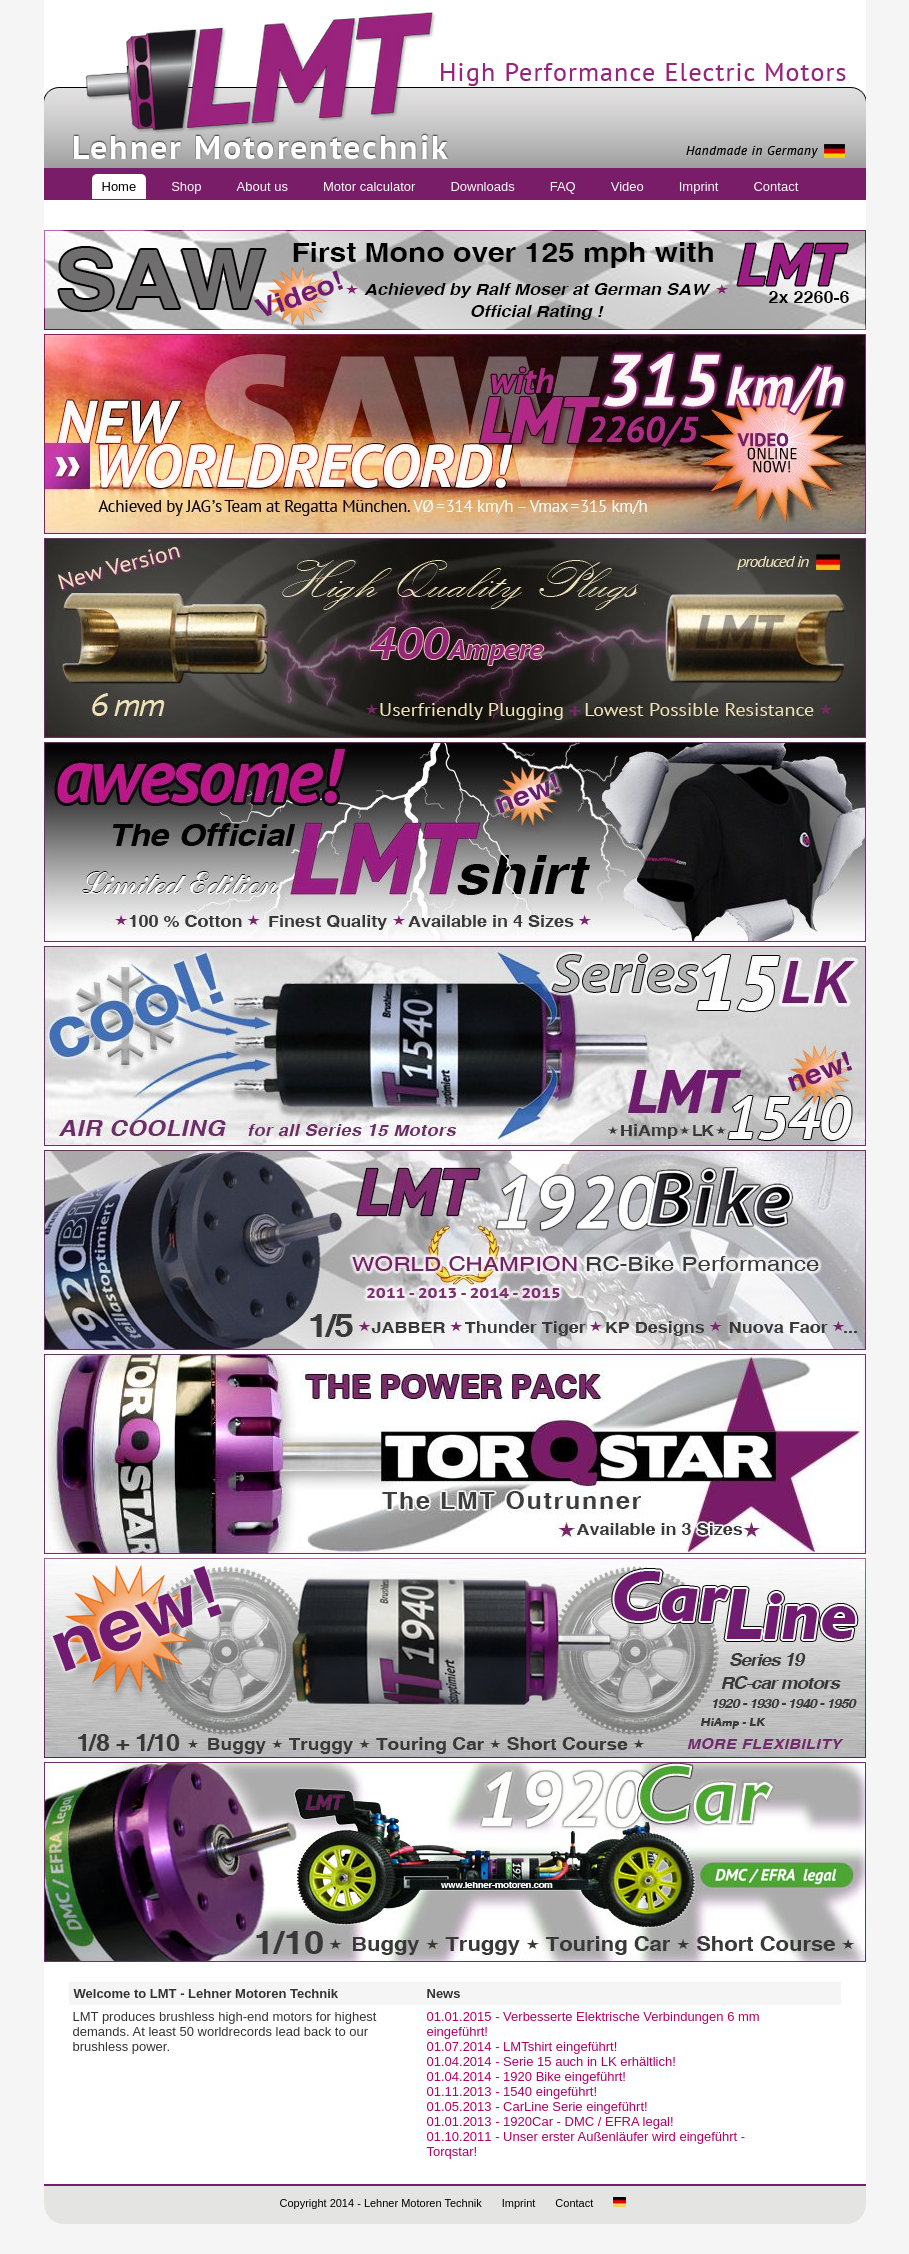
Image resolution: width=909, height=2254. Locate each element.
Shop (186, 186)
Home (119, 186)
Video (627, 186)
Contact (775, 186)
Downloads (482, 186)
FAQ (563, 186)
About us (262, 186)
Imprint (699, 186)
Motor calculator (369, 186)
